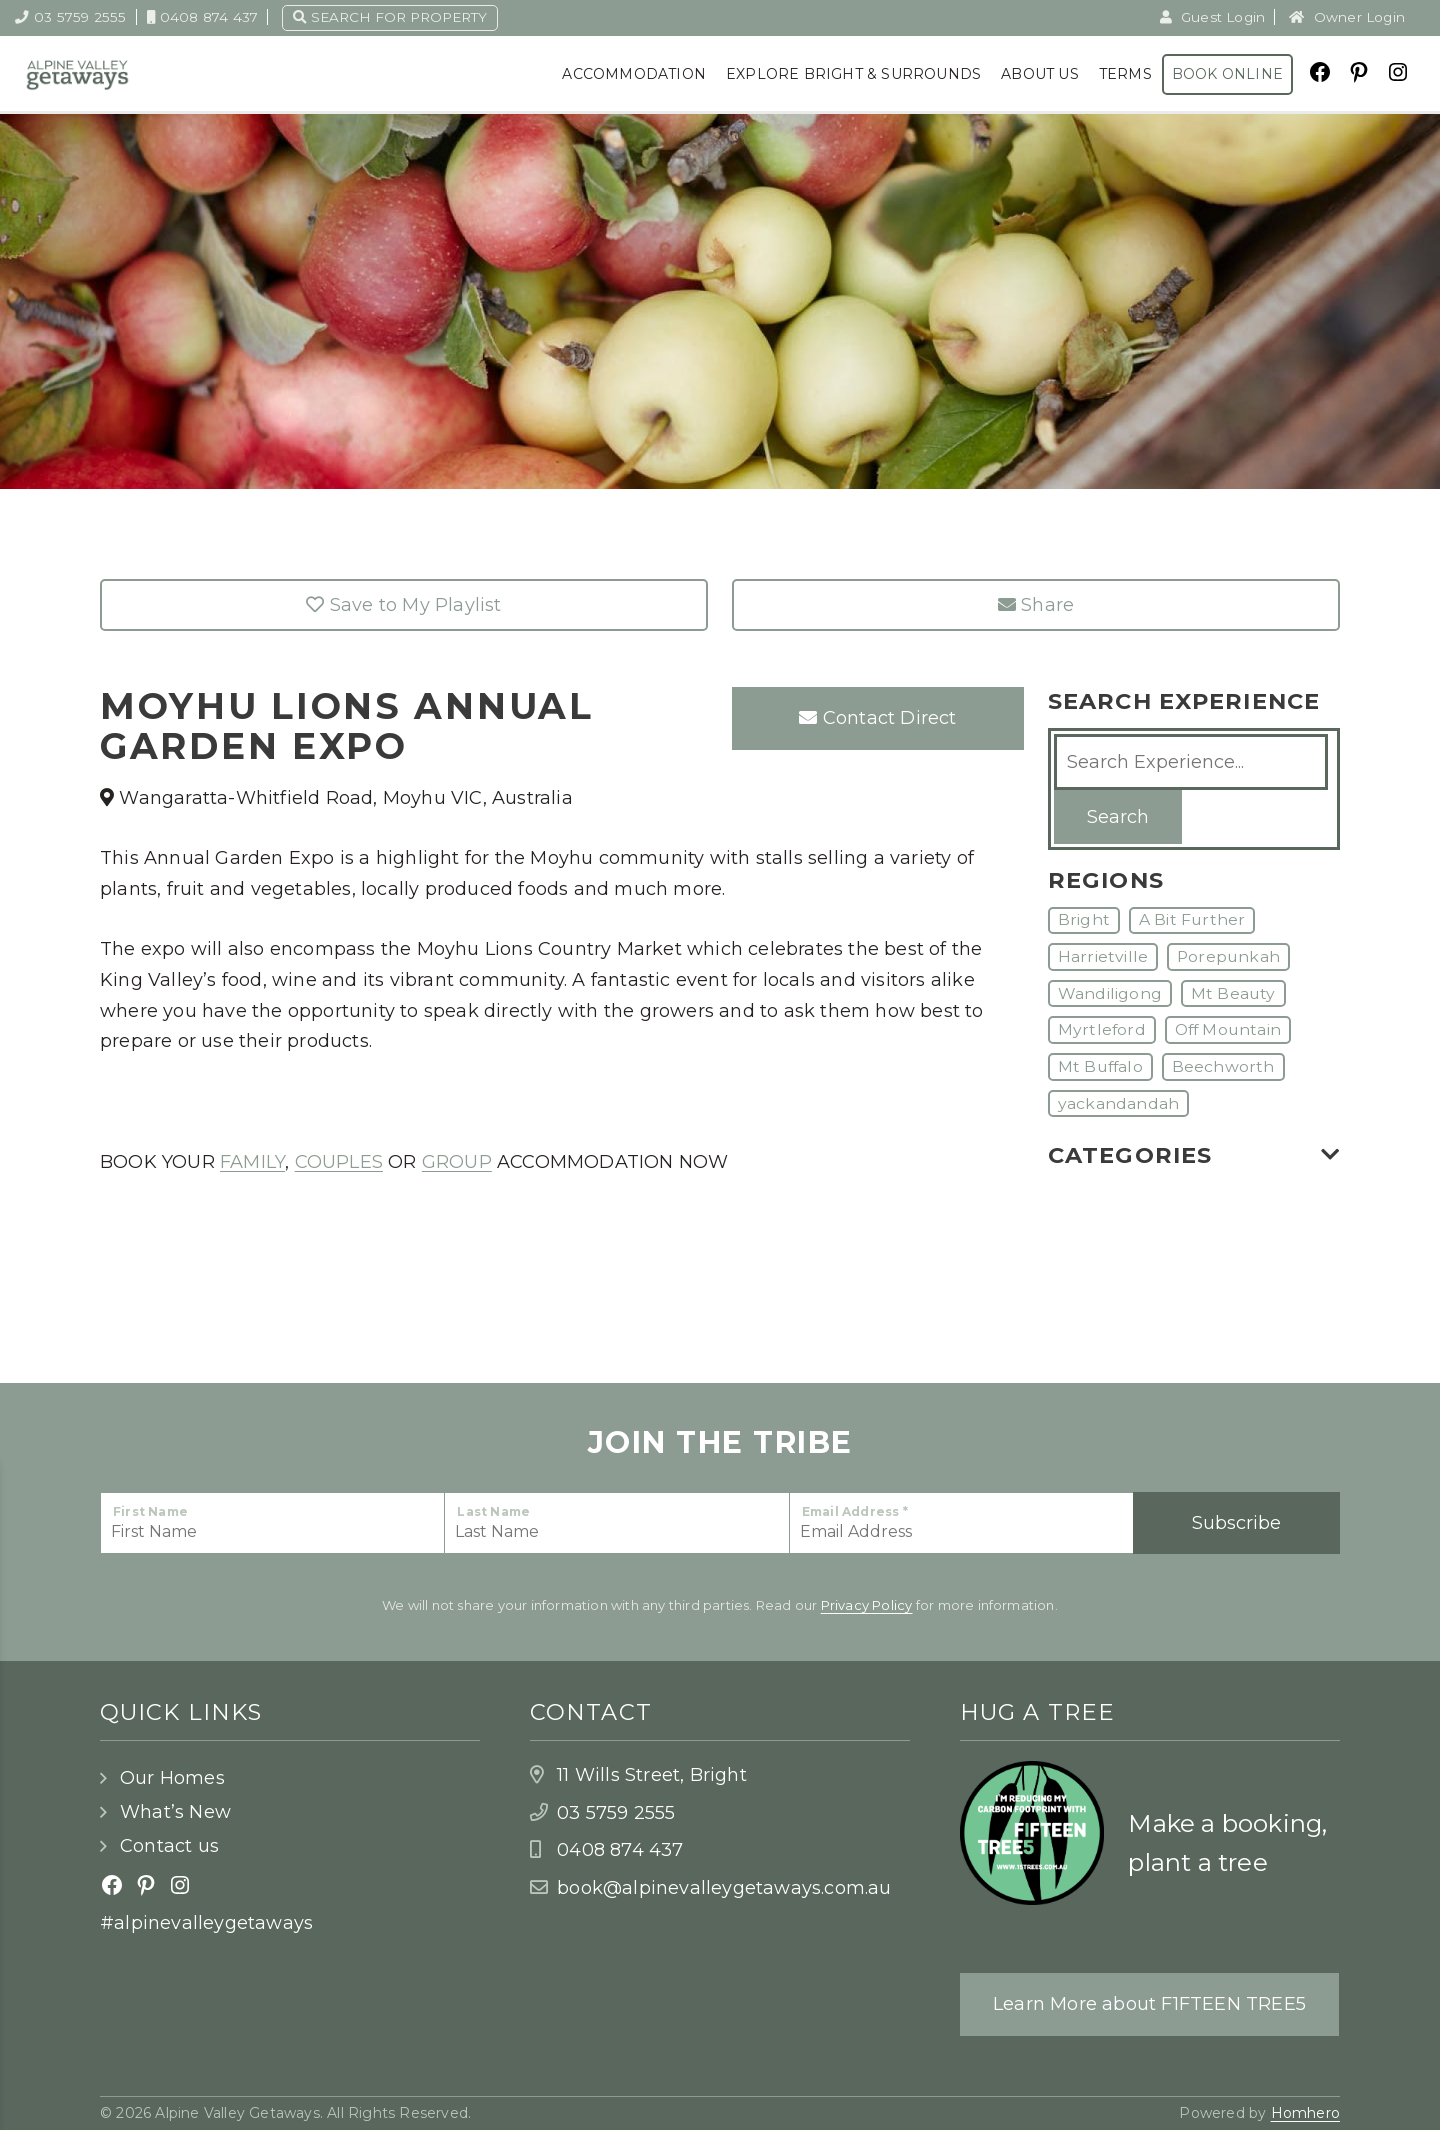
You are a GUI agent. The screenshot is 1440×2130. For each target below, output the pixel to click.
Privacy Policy (867, 1605)
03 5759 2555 (71, 17)
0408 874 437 (203, 17)
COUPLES (339, 1162)
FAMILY (252, 1162)
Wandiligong (1110, 993)
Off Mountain (1228, 1029)
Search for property (390, 17)
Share (1036, 605)
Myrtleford (1102, 1029)
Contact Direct (877, 718)
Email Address (855, 1511)
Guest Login (1213, 17)
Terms (1125, 74)
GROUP (457, 1162)
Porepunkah (1228, 956)
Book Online (1227, 74)
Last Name (493, 1511)
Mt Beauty (1233, 993)
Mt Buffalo (1100, 1066)
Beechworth (1223, 1066)
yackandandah (1118, 1103)
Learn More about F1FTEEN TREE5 (1149, 2004)
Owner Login (1347, 17)
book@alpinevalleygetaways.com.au (724, 1888)
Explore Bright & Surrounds (853, 74)
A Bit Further (1192, 919)
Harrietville (1103, 956)
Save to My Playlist (403, 605)
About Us (1040, 74)
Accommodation (634, 74)
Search (1118, 817)
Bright (1084, 919)
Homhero (1305, 2113)
